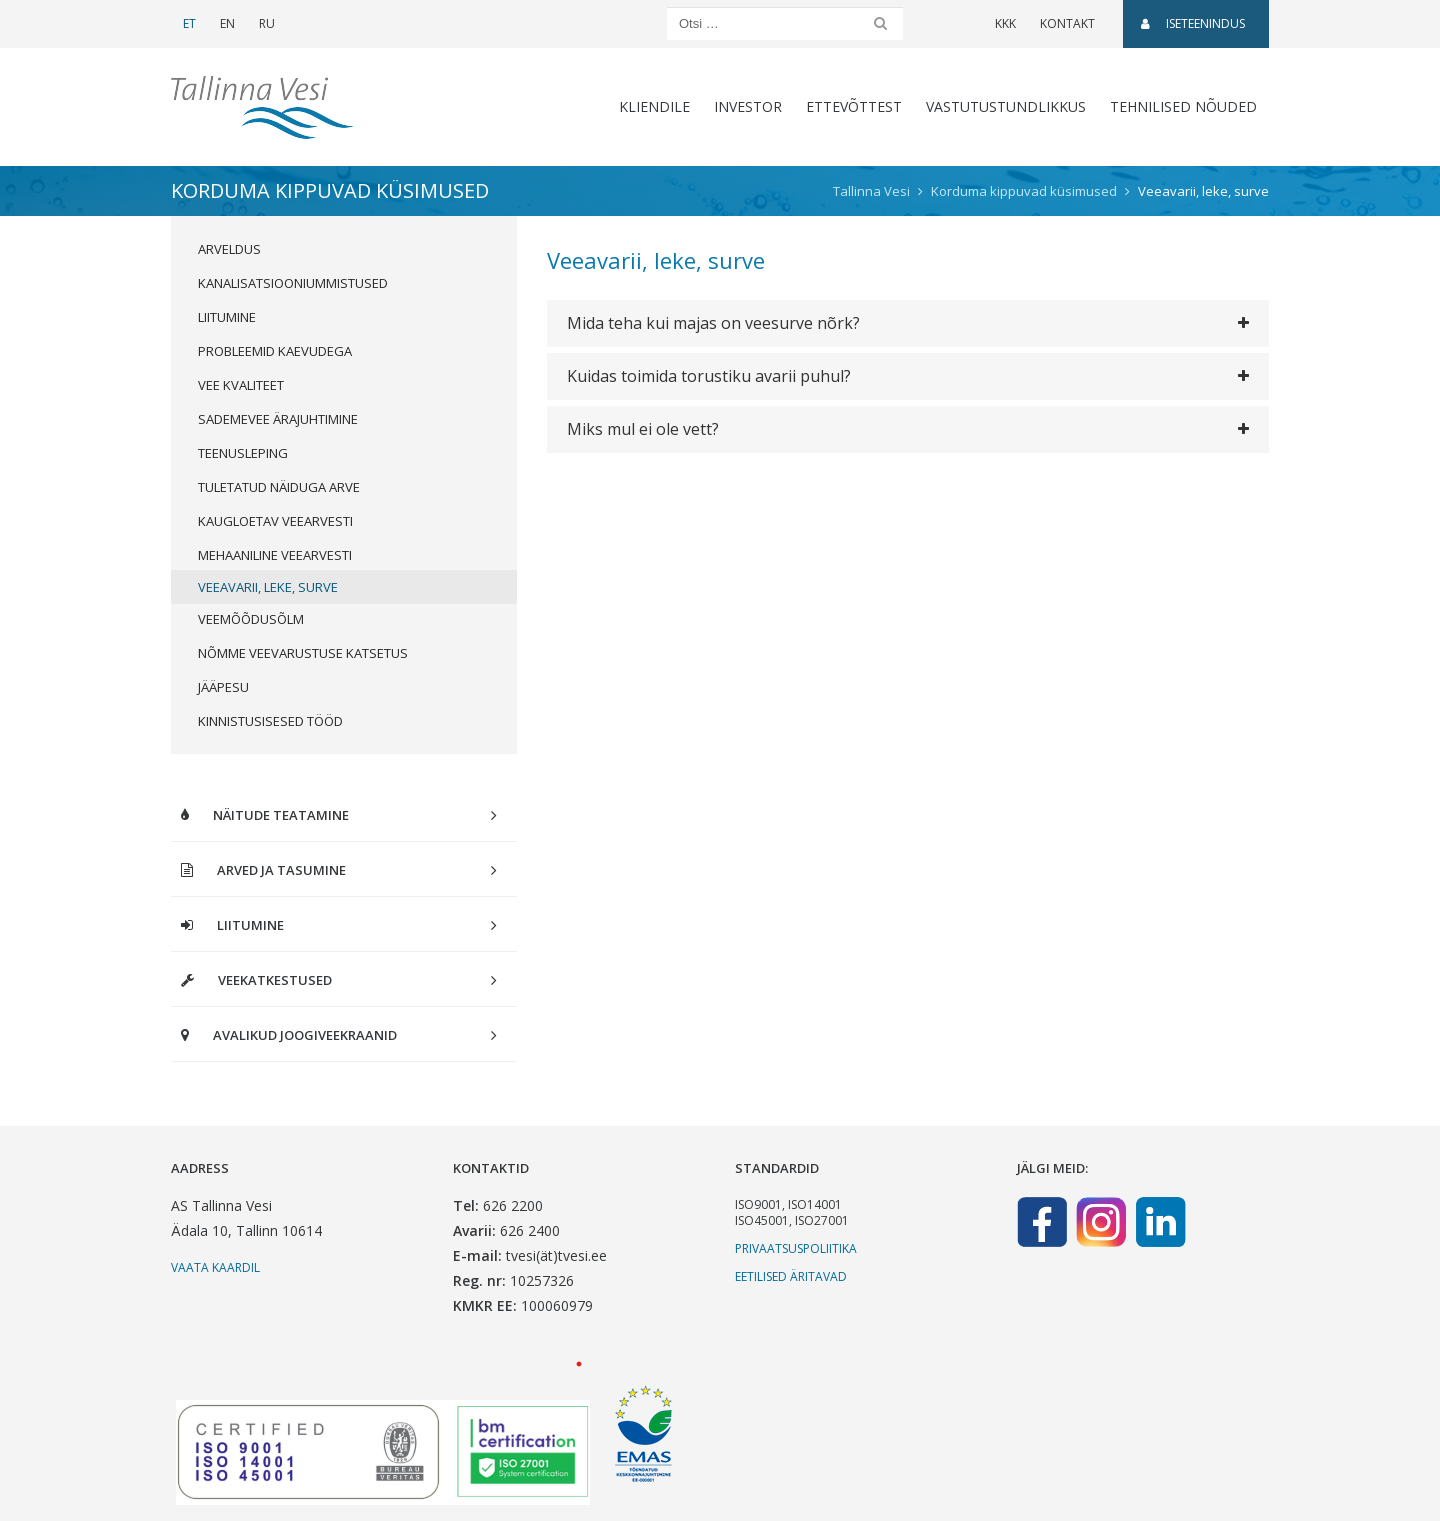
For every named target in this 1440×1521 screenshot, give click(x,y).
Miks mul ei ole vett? (908, 429)
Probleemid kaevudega (275, 351)
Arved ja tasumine (339, 870)
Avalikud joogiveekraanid (339, 1035)
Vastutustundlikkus (1006, 106)
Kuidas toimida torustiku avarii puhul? (908, 376)
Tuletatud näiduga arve (279, 487)
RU (267, 23)
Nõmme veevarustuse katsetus (303, 653)
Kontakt (1067, 23)
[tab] (908, 323)
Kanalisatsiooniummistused (293, 283)
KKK (1005, 23)
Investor (748, 106)
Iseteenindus (1193, 23)
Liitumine (227, 317)
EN (227, 23)
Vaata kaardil (215, 1267)
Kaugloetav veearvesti (275, 521)
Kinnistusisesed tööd (270, 721)
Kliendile (654, 106)
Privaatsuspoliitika (796, 1248)
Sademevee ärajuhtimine (278, 419)
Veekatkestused (339, 980)
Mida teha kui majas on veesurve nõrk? (908, 323)
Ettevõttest (854, 106)
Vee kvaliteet (241, 385)
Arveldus (229, 249)
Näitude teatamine (339, 815)
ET (189, 23)
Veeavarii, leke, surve (268, 587)
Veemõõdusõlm (251, 619)
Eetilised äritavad (791, 1276)
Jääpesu (223, 687)
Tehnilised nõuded (1183, 106)
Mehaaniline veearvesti (275, 555)
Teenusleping (243, 453)
